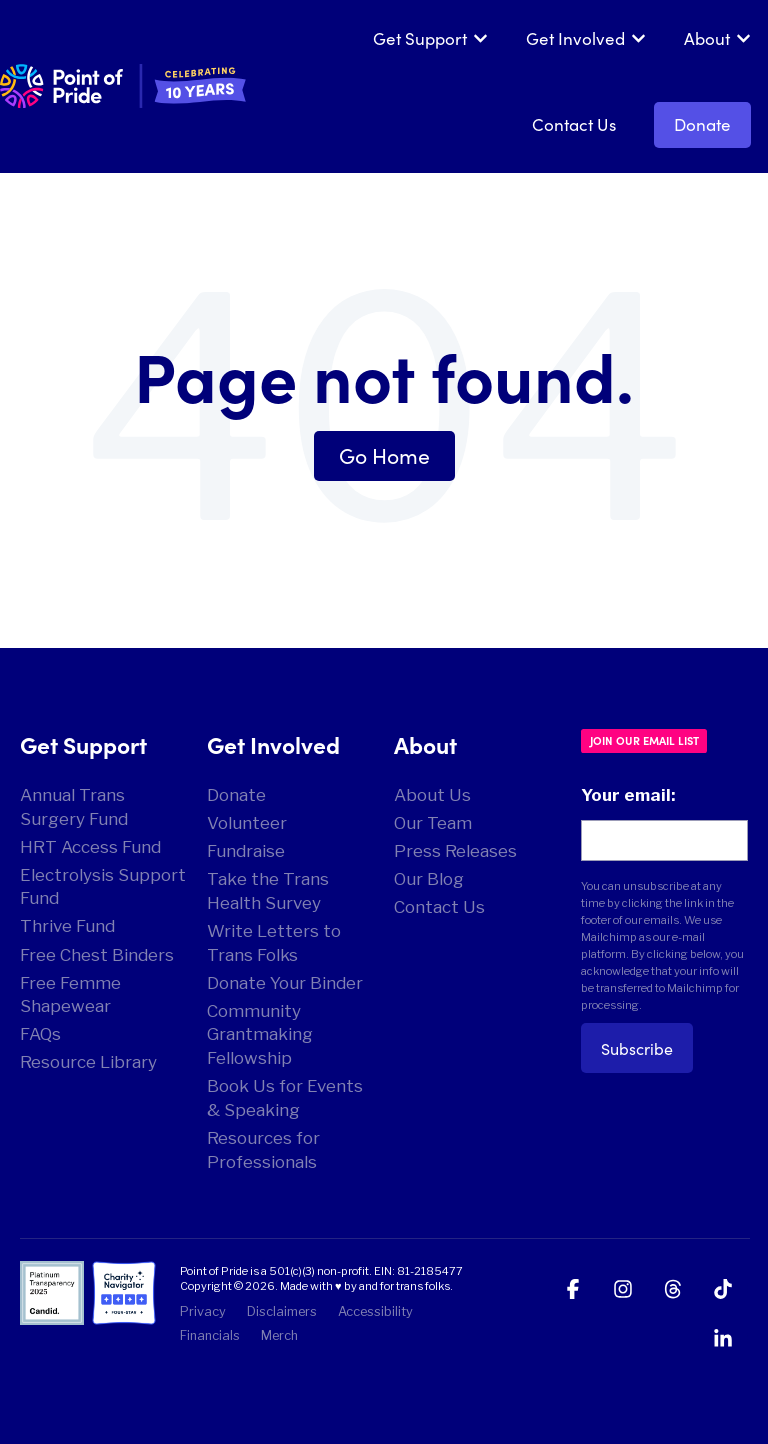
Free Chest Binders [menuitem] (97, 955)
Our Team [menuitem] (433, 823)
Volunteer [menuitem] (247, 823)
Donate (702, 124)
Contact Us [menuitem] (439, 907)
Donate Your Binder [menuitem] (285, 983)
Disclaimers (282, 1311)
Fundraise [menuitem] (246, 851)
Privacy (203, 1311)
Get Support (420, 38)
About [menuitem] (425, 744)
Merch (279, 1335)
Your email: (628, 795)
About (707, 38)
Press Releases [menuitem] (455, 851)
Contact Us (574, 124)
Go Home (384, 455)
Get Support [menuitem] (83, 744)
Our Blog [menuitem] (429, 879)
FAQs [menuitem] (40, 1034)
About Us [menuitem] (432, 795)
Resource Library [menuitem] (88, 1062)
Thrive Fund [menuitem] (67, 926)
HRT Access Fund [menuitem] (90, 847)
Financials (210, 1335)
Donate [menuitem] (236, 795)
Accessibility (375, 1311)
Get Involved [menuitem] (273, 744)
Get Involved (575, 38)
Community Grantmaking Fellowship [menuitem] (260, 1035)
